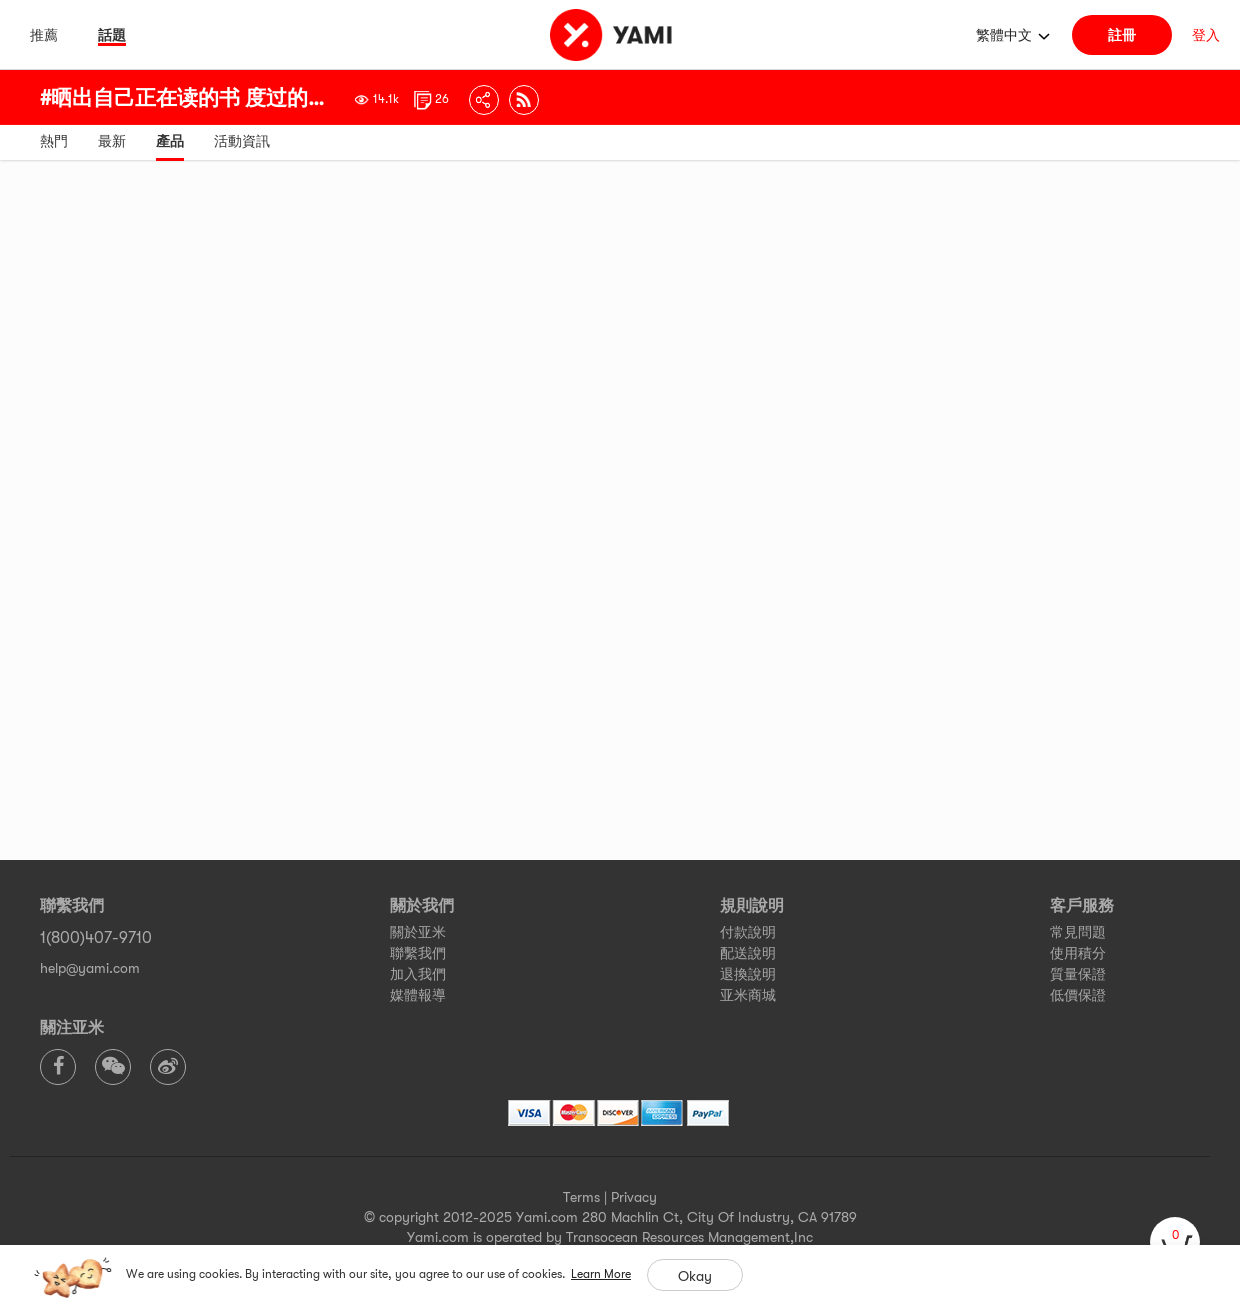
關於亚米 (418, 932)
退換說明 (748, 974)
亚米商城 (748, 995)
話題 (112, 35)
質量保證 (1078, 974)
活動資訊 (242, 141)
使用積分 (1078, 953)
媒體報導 (418, 995)
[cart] (1175, 1242)
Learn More (601, 1274)
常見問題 (1078, 932)
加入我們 (418, 974)
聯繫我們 (418, 953)
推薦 (44, 35)
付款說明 (748, 932)
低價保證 (1078, 995)
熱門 (54, 141)
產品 (170, 141)
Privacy (634, 1197)
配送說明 (748, 953)
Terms (581, 1197)
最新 (112, 141)
